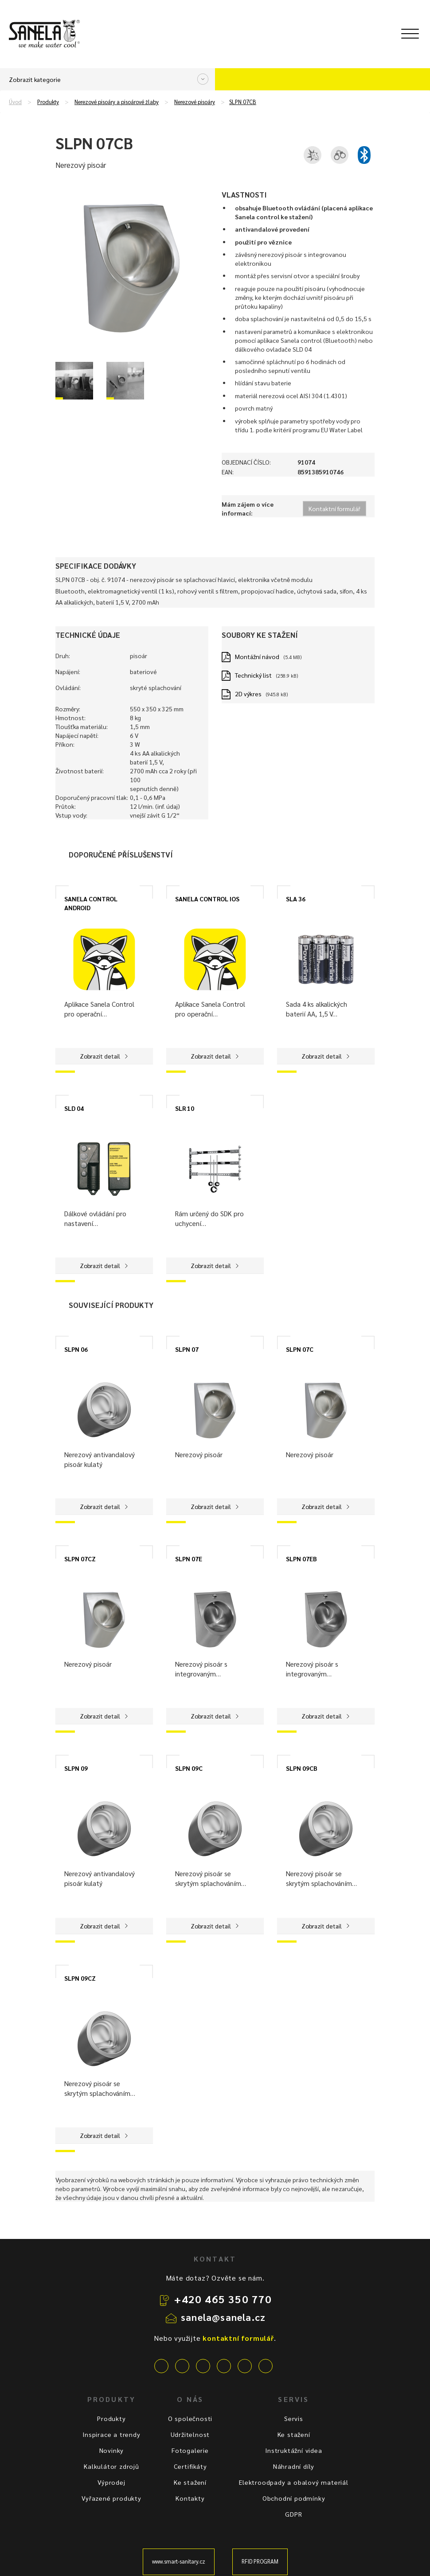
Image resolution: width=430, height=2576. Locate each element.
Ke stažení (190, 2482)
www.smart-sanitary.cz (178, 2561)
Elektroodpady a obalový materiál (293, 2482)
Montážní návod (257, 656)
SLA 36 (295, 899)
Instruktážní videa (293, 2450)
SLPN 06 (76, 1349)
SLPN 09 (76, 1768)
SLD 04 (74, 1108)
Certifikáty (190, 2466)
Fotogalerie (190, 2450)
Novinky (111, 2450)
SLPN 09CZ (80, 1978)
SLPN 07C (299, 1349)
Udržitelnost (190, 2434)
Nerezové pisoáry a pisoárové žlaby (116, 101)
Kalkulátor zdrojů (111, 2466)
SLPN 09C (189, 1768)
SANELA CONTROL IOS (207, 899)
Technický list (253, 675)
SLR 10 (184, 1108)
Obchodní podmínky (293, 2498)
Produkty (48, 101)
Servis (293, 2418)
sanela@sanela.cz (223, 2317)
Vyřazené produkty (111, 2498)
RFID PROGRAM (260, 2561)
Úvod (15, 101)
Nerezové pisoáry (194, 101)
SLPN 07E (188, 1559)
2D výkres (248, 694)
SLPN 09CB (301, 1768)
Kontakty (190, 2498)
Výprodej (111, 2482)
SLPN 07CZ (80, 1559)
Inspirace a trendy (111, 2434)
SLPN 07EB (301, 1559)
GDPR (293, 2514)
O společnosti (190, 2418)
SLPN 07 (187, 1349)
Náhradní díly (293, 2466)
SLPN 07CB (242, 101)
